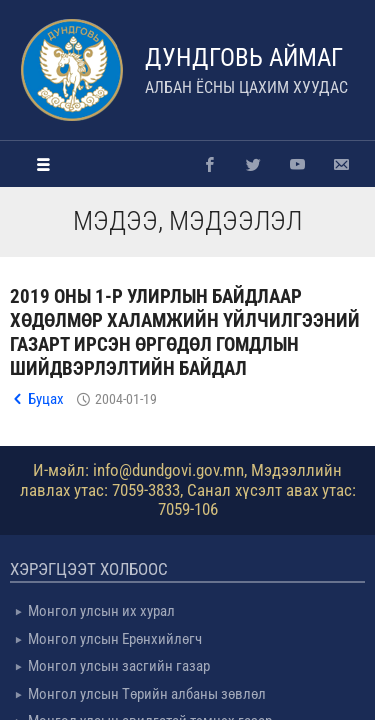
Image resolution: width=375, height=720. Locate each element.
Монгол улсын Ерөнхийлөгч (115, 639)
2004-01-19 (126, 399)
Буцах (46, 399)
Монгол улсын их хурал (101, 611)
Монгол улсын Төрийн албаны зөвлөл (147, 694)
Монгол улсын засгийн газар (119, 666)
